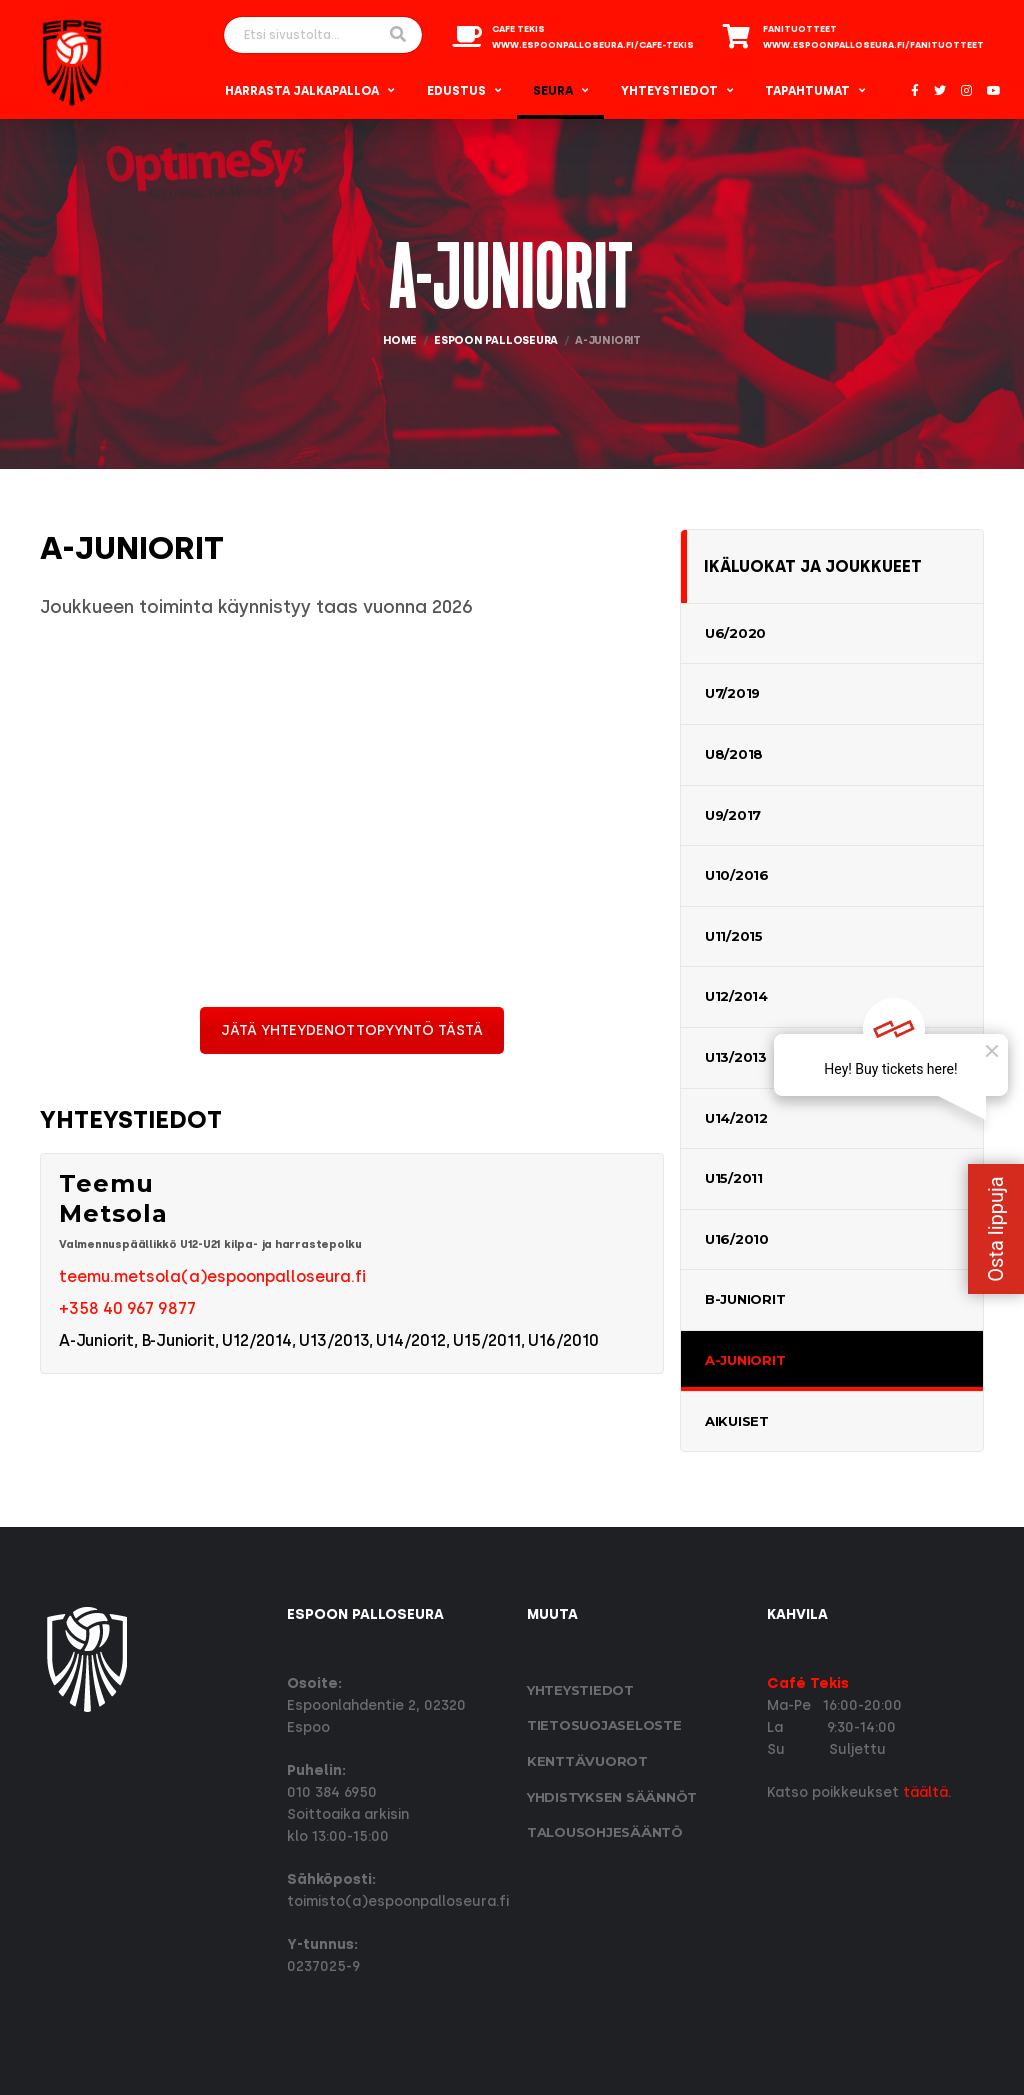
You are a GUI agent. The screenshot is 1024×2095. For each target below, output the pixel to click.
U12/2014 (736, 996)
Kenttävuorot (587, 1761)
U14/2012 (736, 1118)
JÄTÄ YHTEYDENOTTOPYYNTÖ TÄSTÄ (352, 1030)
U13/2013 (736, 1057)
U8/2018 (734, 754)
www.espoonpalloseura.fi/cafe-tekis (593, 45)
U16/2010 (737, 1239)
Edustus (456, 91)
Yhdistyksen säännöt (612, 1797)
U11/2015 (734, 936)
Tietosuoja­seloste (604, 1725)
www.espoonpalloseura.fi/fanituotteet (873, 45)
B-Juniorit (745, 1299)
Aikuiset (737, 1421)
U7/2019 (732, 693)
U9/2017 (733, 815)
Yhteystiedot (669, 91)
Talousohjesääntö (605, 1832)
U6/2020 (735, 633)
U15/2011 (734, 1178)
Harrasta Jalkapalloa (302, 91)
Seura (553, 91)
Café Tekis (808, 1683)
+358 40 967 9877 (127, 1308)
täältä (925, 1792)
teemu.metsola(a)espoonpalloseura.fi (212, 1276)
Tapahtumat (807, 91)
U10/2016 (737, 875)
